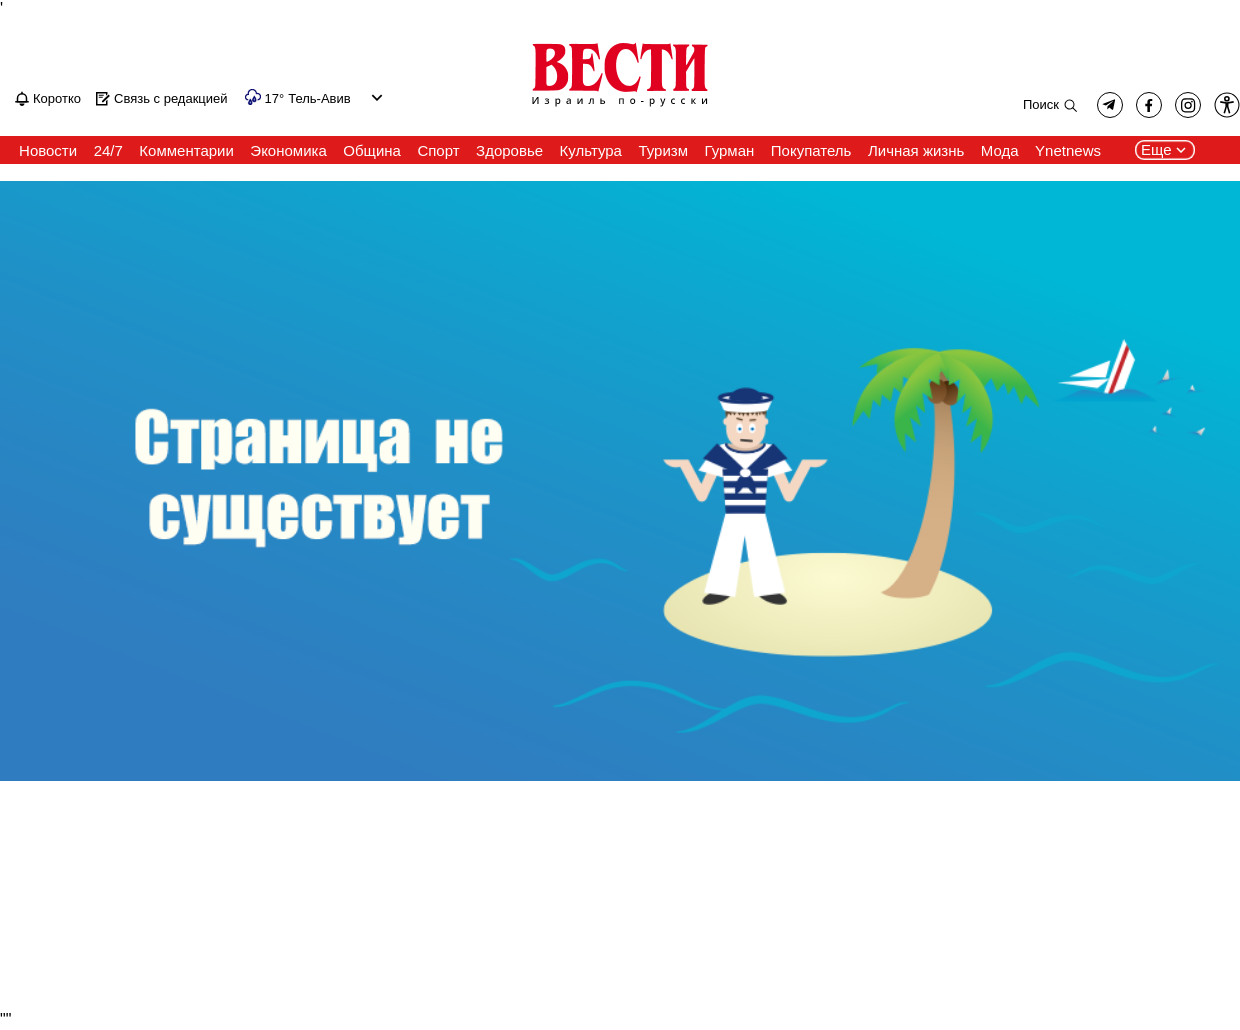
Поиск (1041, 104)
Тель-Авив (319, 99)
